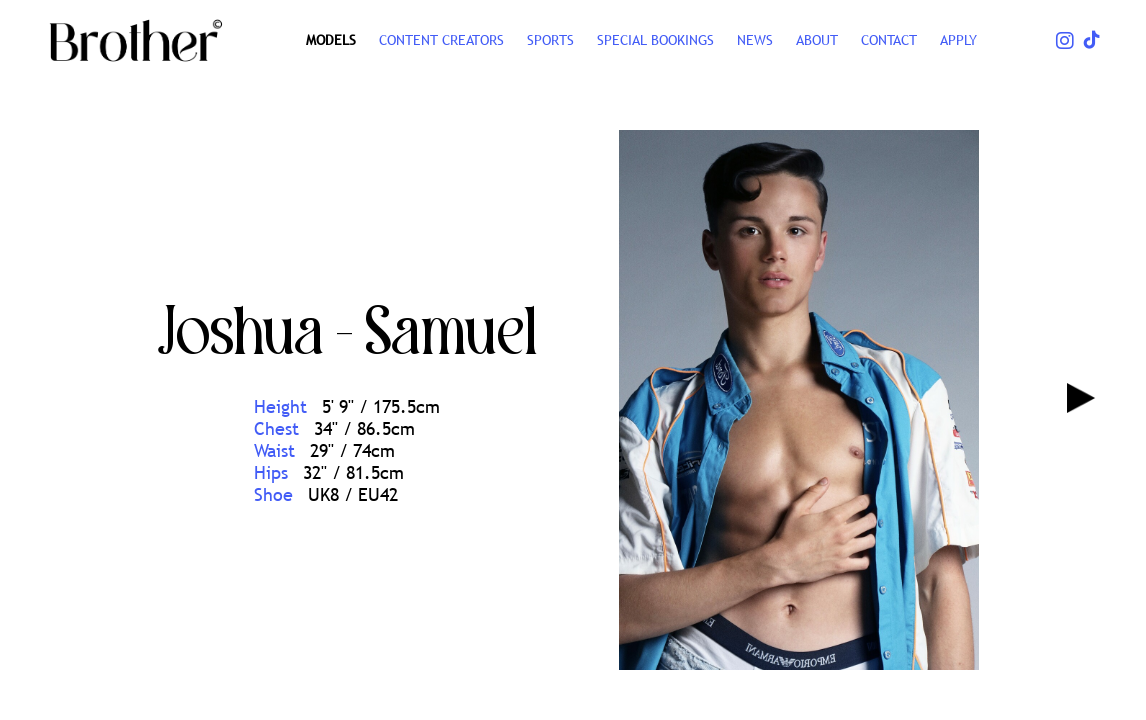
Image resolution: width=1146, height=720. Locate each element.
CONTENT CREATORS (441, 40)
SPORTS (550, 40)
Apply (958, 40)
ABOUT (817, 40)
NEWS (755, 40)
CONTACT (889, 40)
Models (331, 40)
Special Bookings (655, 40)
